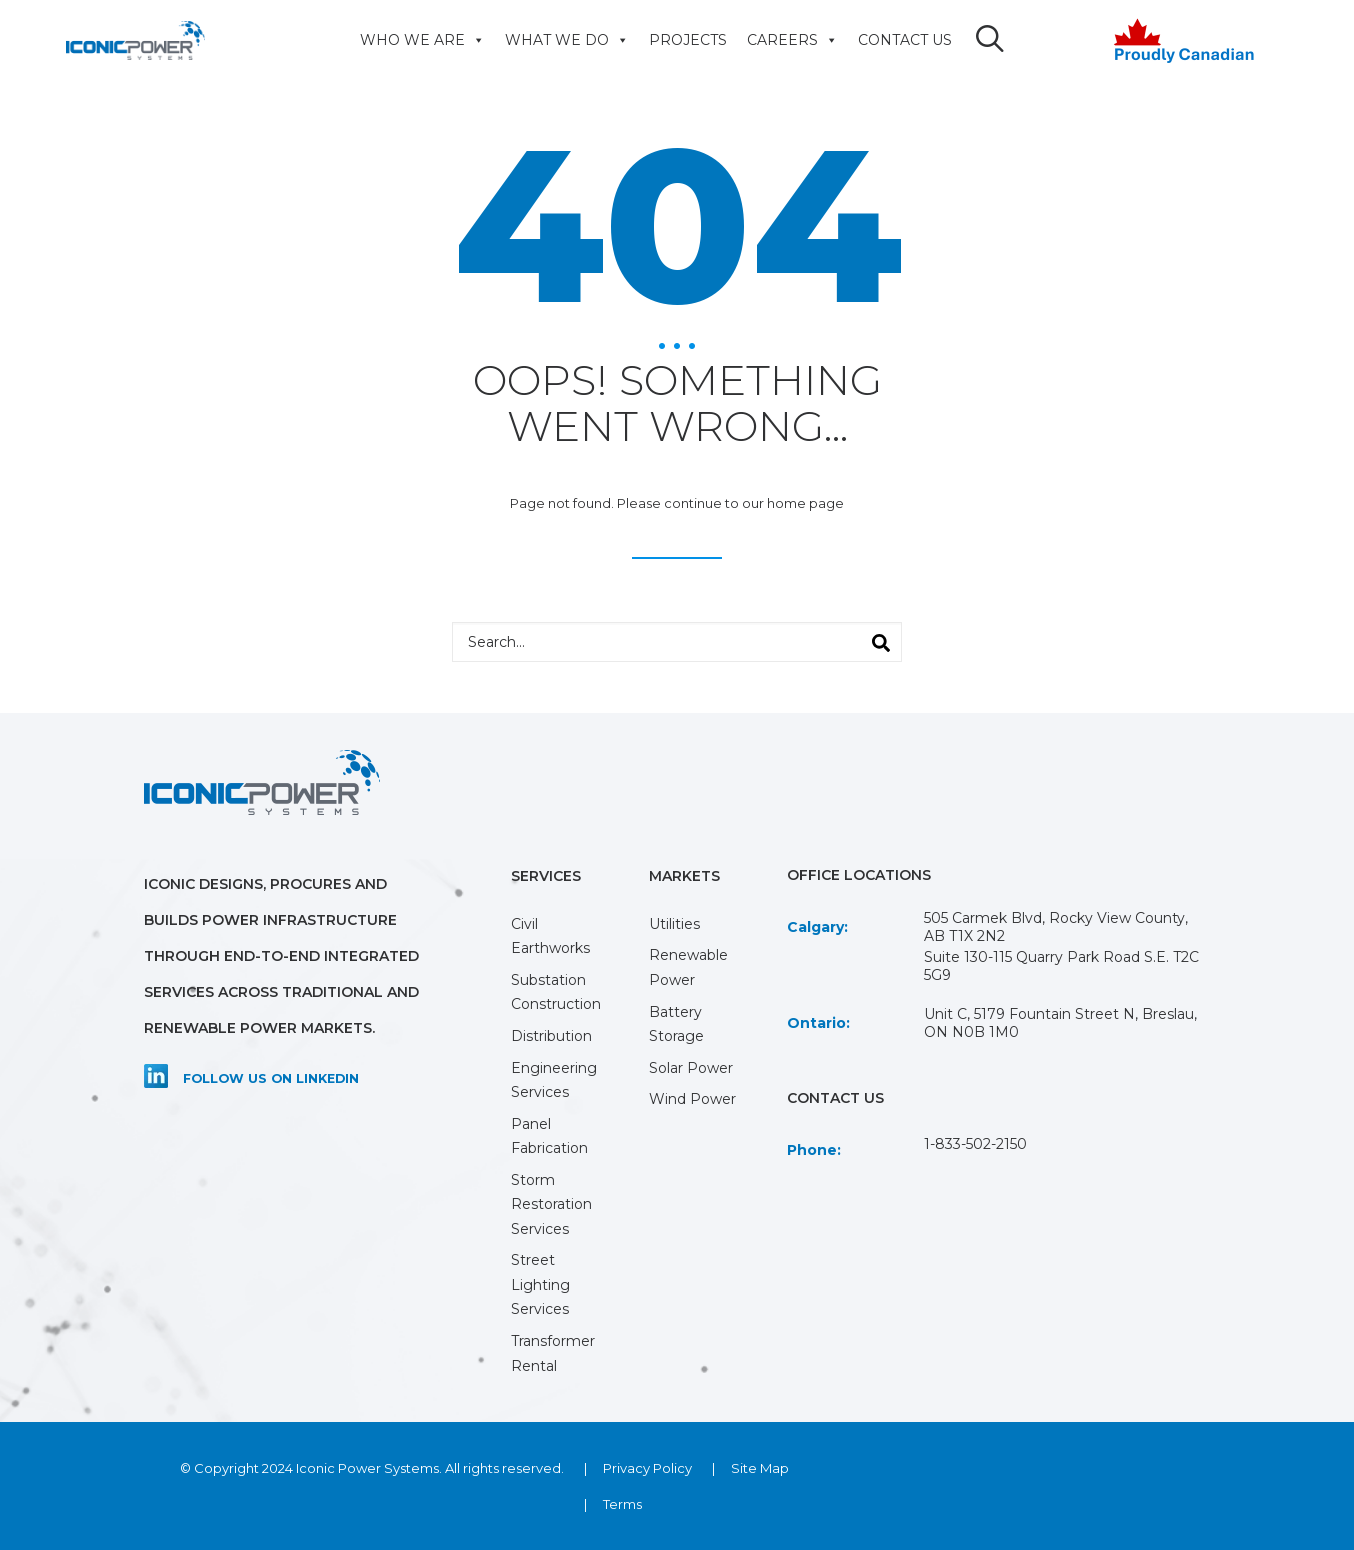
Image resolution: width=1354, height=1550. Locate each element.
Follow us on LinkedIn (271, 1078)
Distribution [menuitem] (551, 1036)
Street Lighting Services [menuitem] (540, 1284)
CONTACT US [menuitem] (900, 40)
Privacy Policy (647, 1468)
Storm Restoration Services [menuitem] (551, 1204)
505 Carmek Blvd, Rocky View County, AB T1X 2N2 (1056, 927)
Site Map (760, 1468)
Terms (622, 1504)
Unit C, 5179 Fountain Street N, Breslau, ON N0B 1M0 (1060, 1023)
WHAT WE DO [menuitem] (562, 40)
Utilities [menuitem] (674, 924)
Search (872, 637)
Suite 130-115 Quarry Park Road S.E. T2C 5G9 (1061, 966)
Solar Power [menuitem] (691, 1068)
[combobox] (677, 642)
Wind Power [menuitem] (692, 1099)
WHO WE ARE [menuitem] (417, 40)
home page (805, 503)
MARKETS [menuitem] (684, 876)
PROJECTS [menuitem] (683, 40)
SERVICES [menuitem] (546, 876)
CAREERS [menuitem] (787, 40)
